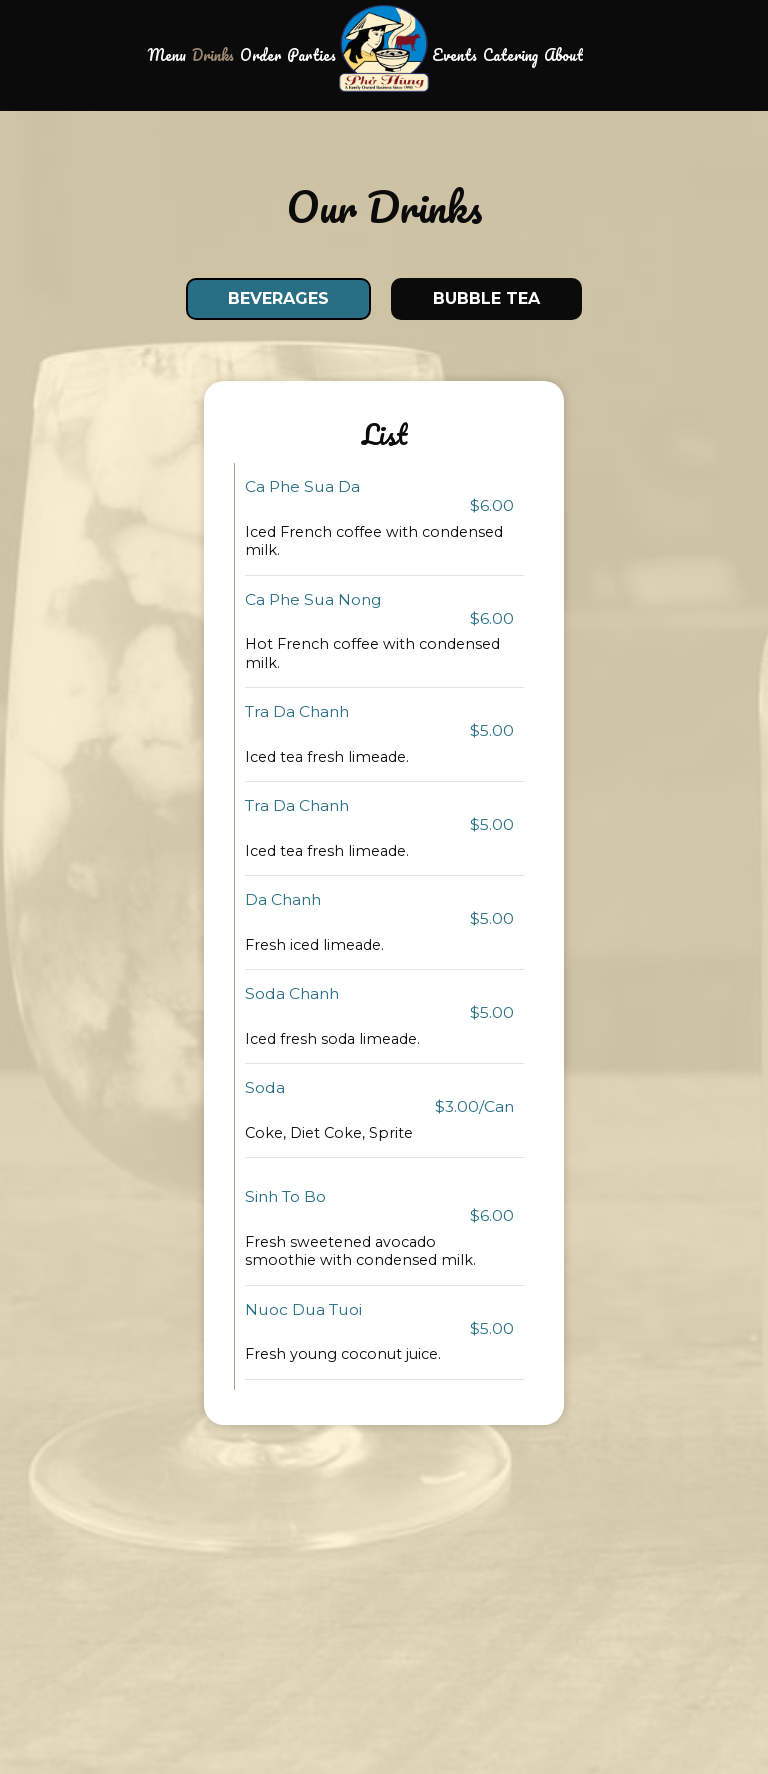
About (563, 55)
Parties (311, 55)
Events (454, 55)
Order (260, 55)
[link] (384, 48)
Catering (510, 55)
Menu (167, 55)
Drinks (213, 55)
